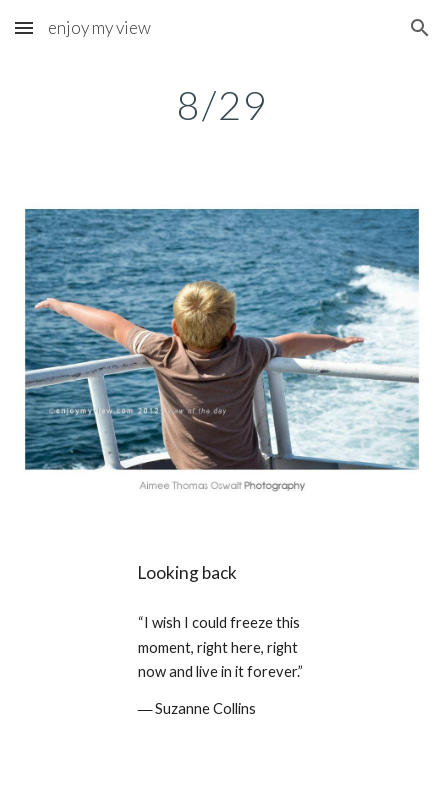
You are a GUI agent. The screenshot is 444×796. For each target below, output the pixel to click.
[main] (221, 105)
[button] (24, 27)
